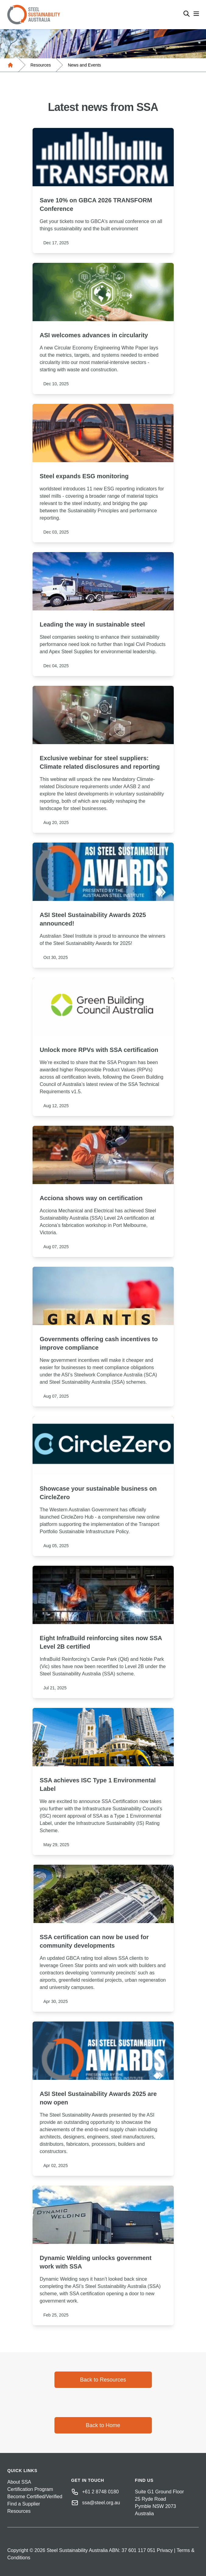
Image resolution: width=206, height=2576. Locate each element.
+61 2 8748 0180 (100, 2491)
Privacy (165, 2550)
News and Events (84, 65)
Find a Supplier (23, 2503)
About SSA (19, 2482)
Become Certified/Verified (34, 2496)
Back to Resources (103, 2380)
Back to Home (103, 2425)
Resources (40, 65)
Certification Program (30, 2489)
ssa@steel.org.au (101, 2502)
